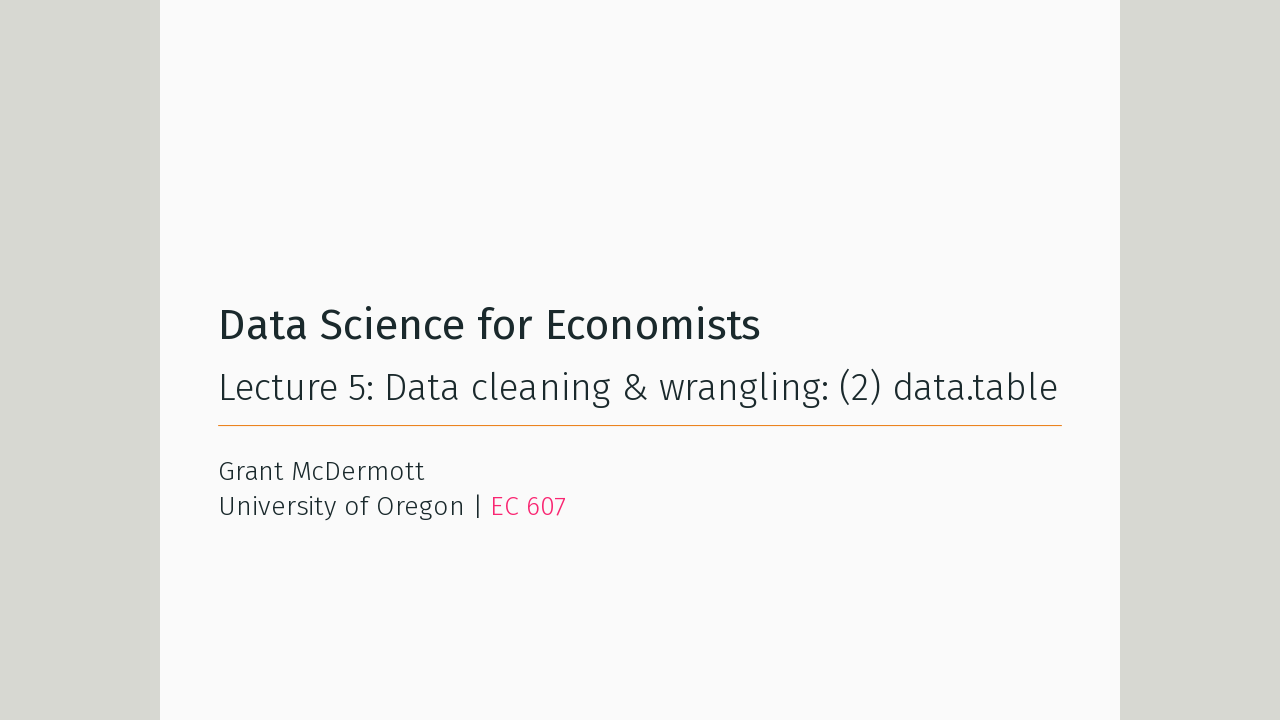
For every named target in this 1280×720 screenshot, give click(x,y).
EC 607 (528, 506)
